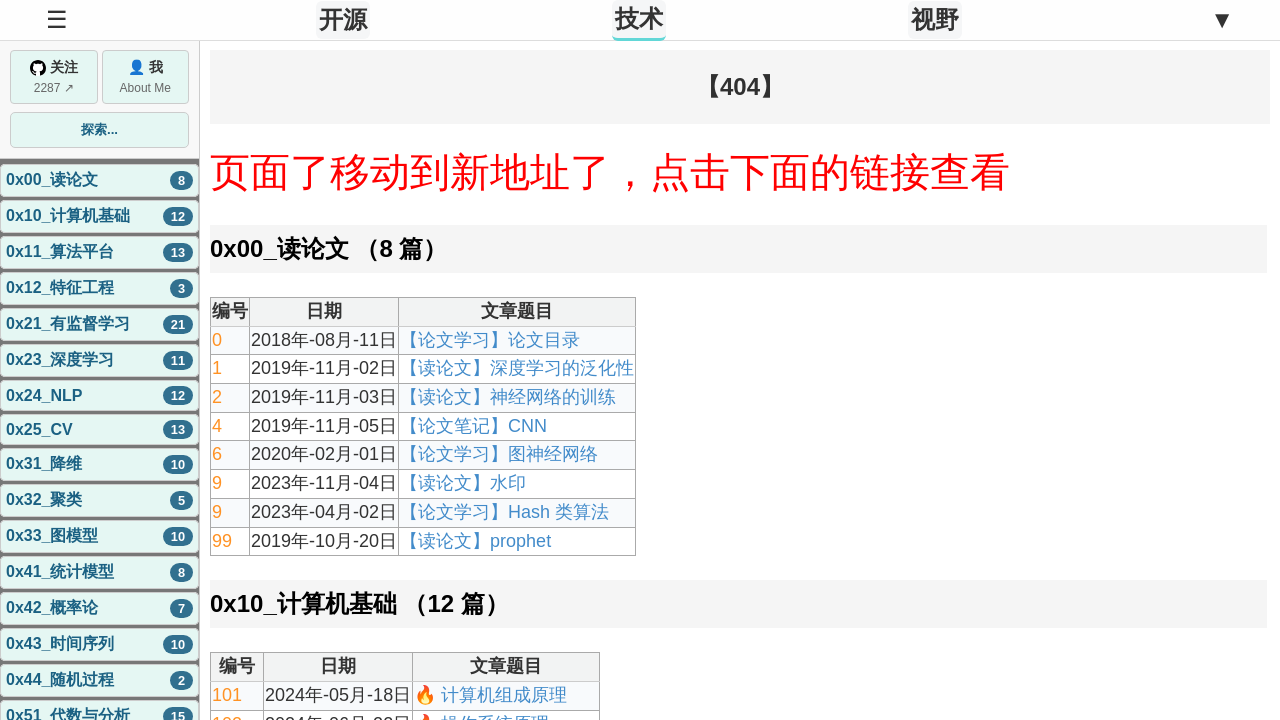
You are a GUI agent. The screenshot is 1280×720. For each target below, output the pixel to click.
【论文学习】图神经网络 (499, 454)
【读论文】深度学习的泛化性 (517, 368)
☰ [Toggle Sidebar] (57, 19)
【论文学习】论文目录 (490, 340)
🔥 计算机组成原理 (490, 695)
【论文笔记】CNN (473, 426)
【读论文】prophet (475, 541)
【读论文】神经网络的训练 (508, 397)
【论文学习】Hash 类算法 (504, 512)
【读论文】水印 (463, 483)
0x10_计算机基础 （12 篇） (359, 603)
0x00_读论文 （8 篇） (328, 248)
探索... (99, 129)
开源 (343, 19)
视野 (935, 19)
